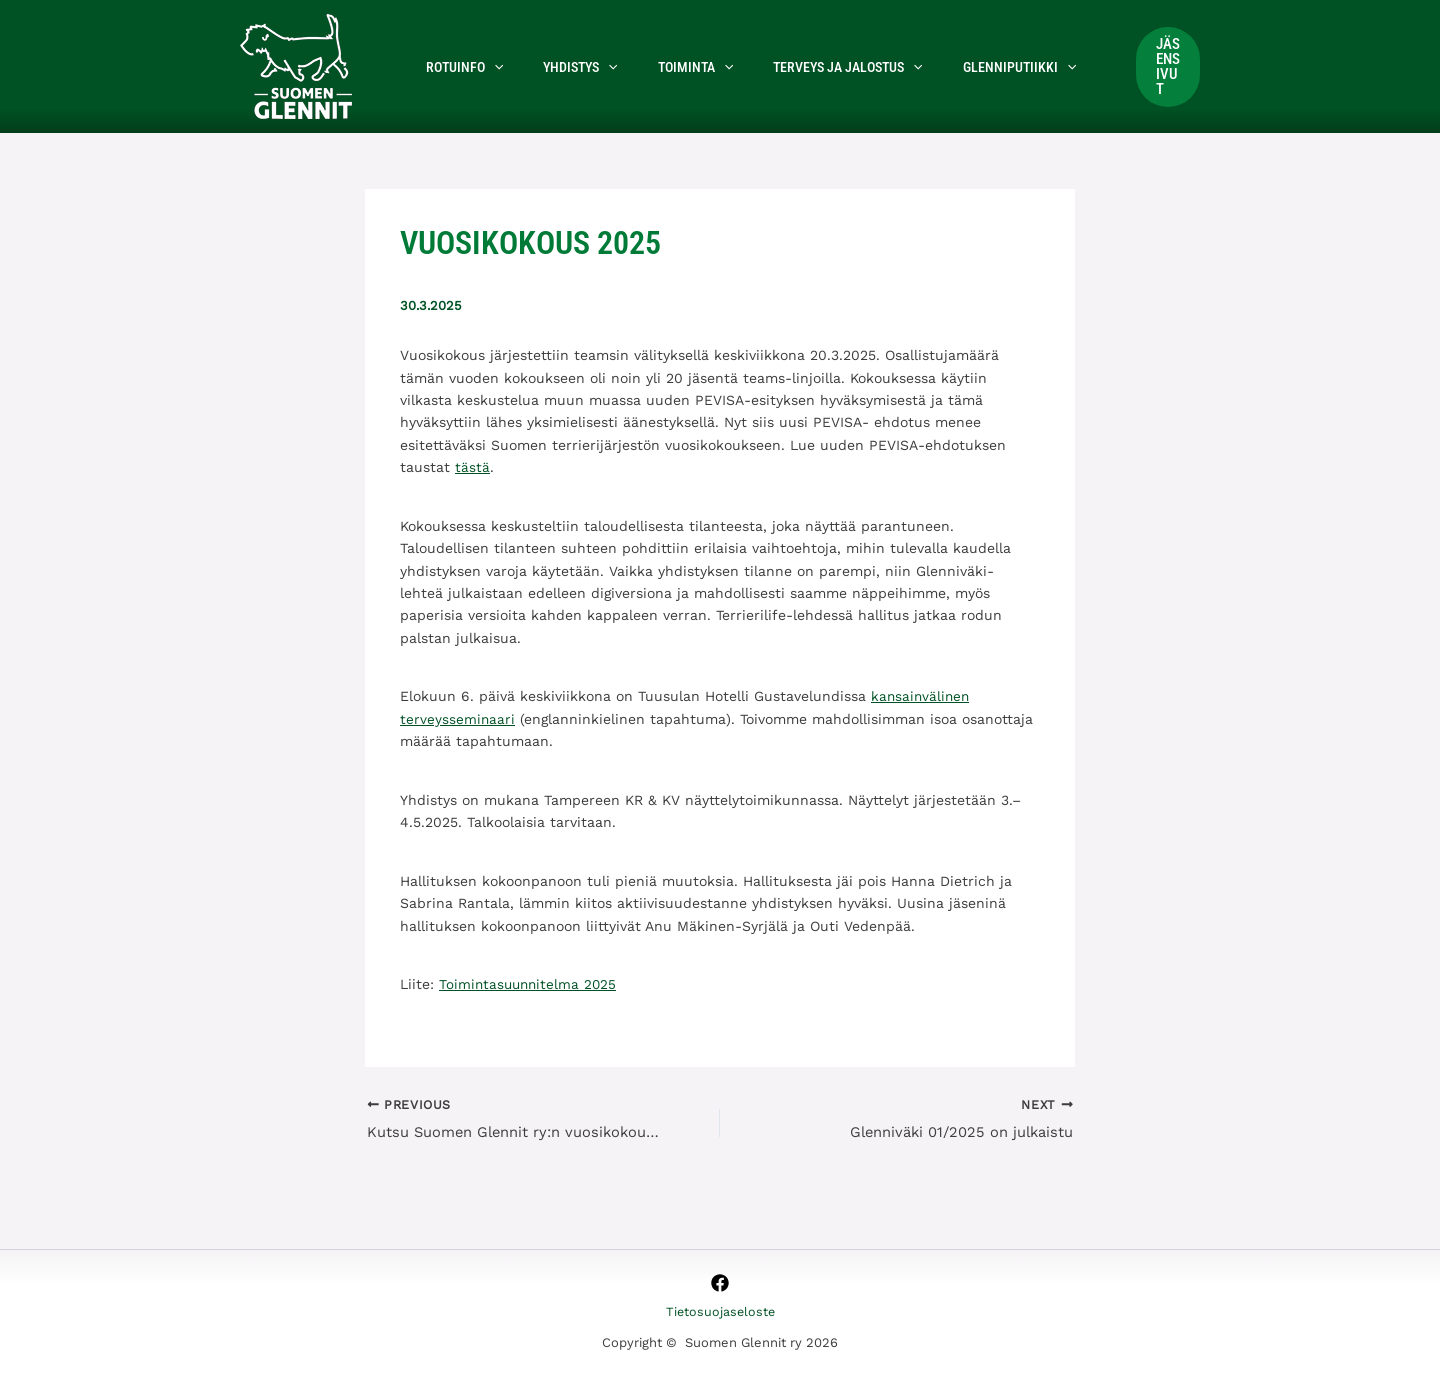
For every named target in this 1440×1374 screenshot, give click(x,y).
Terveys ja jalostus (805, 67)
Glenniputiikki (965, 67)
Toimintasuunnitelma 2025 (530, 984)
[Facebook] (720, 1283)
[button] (488, 67)
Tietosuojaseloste (720, 1312)
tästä (472, 467)
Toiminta (665, 67)
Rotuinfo (458, 67)
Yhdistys (562, 67)
